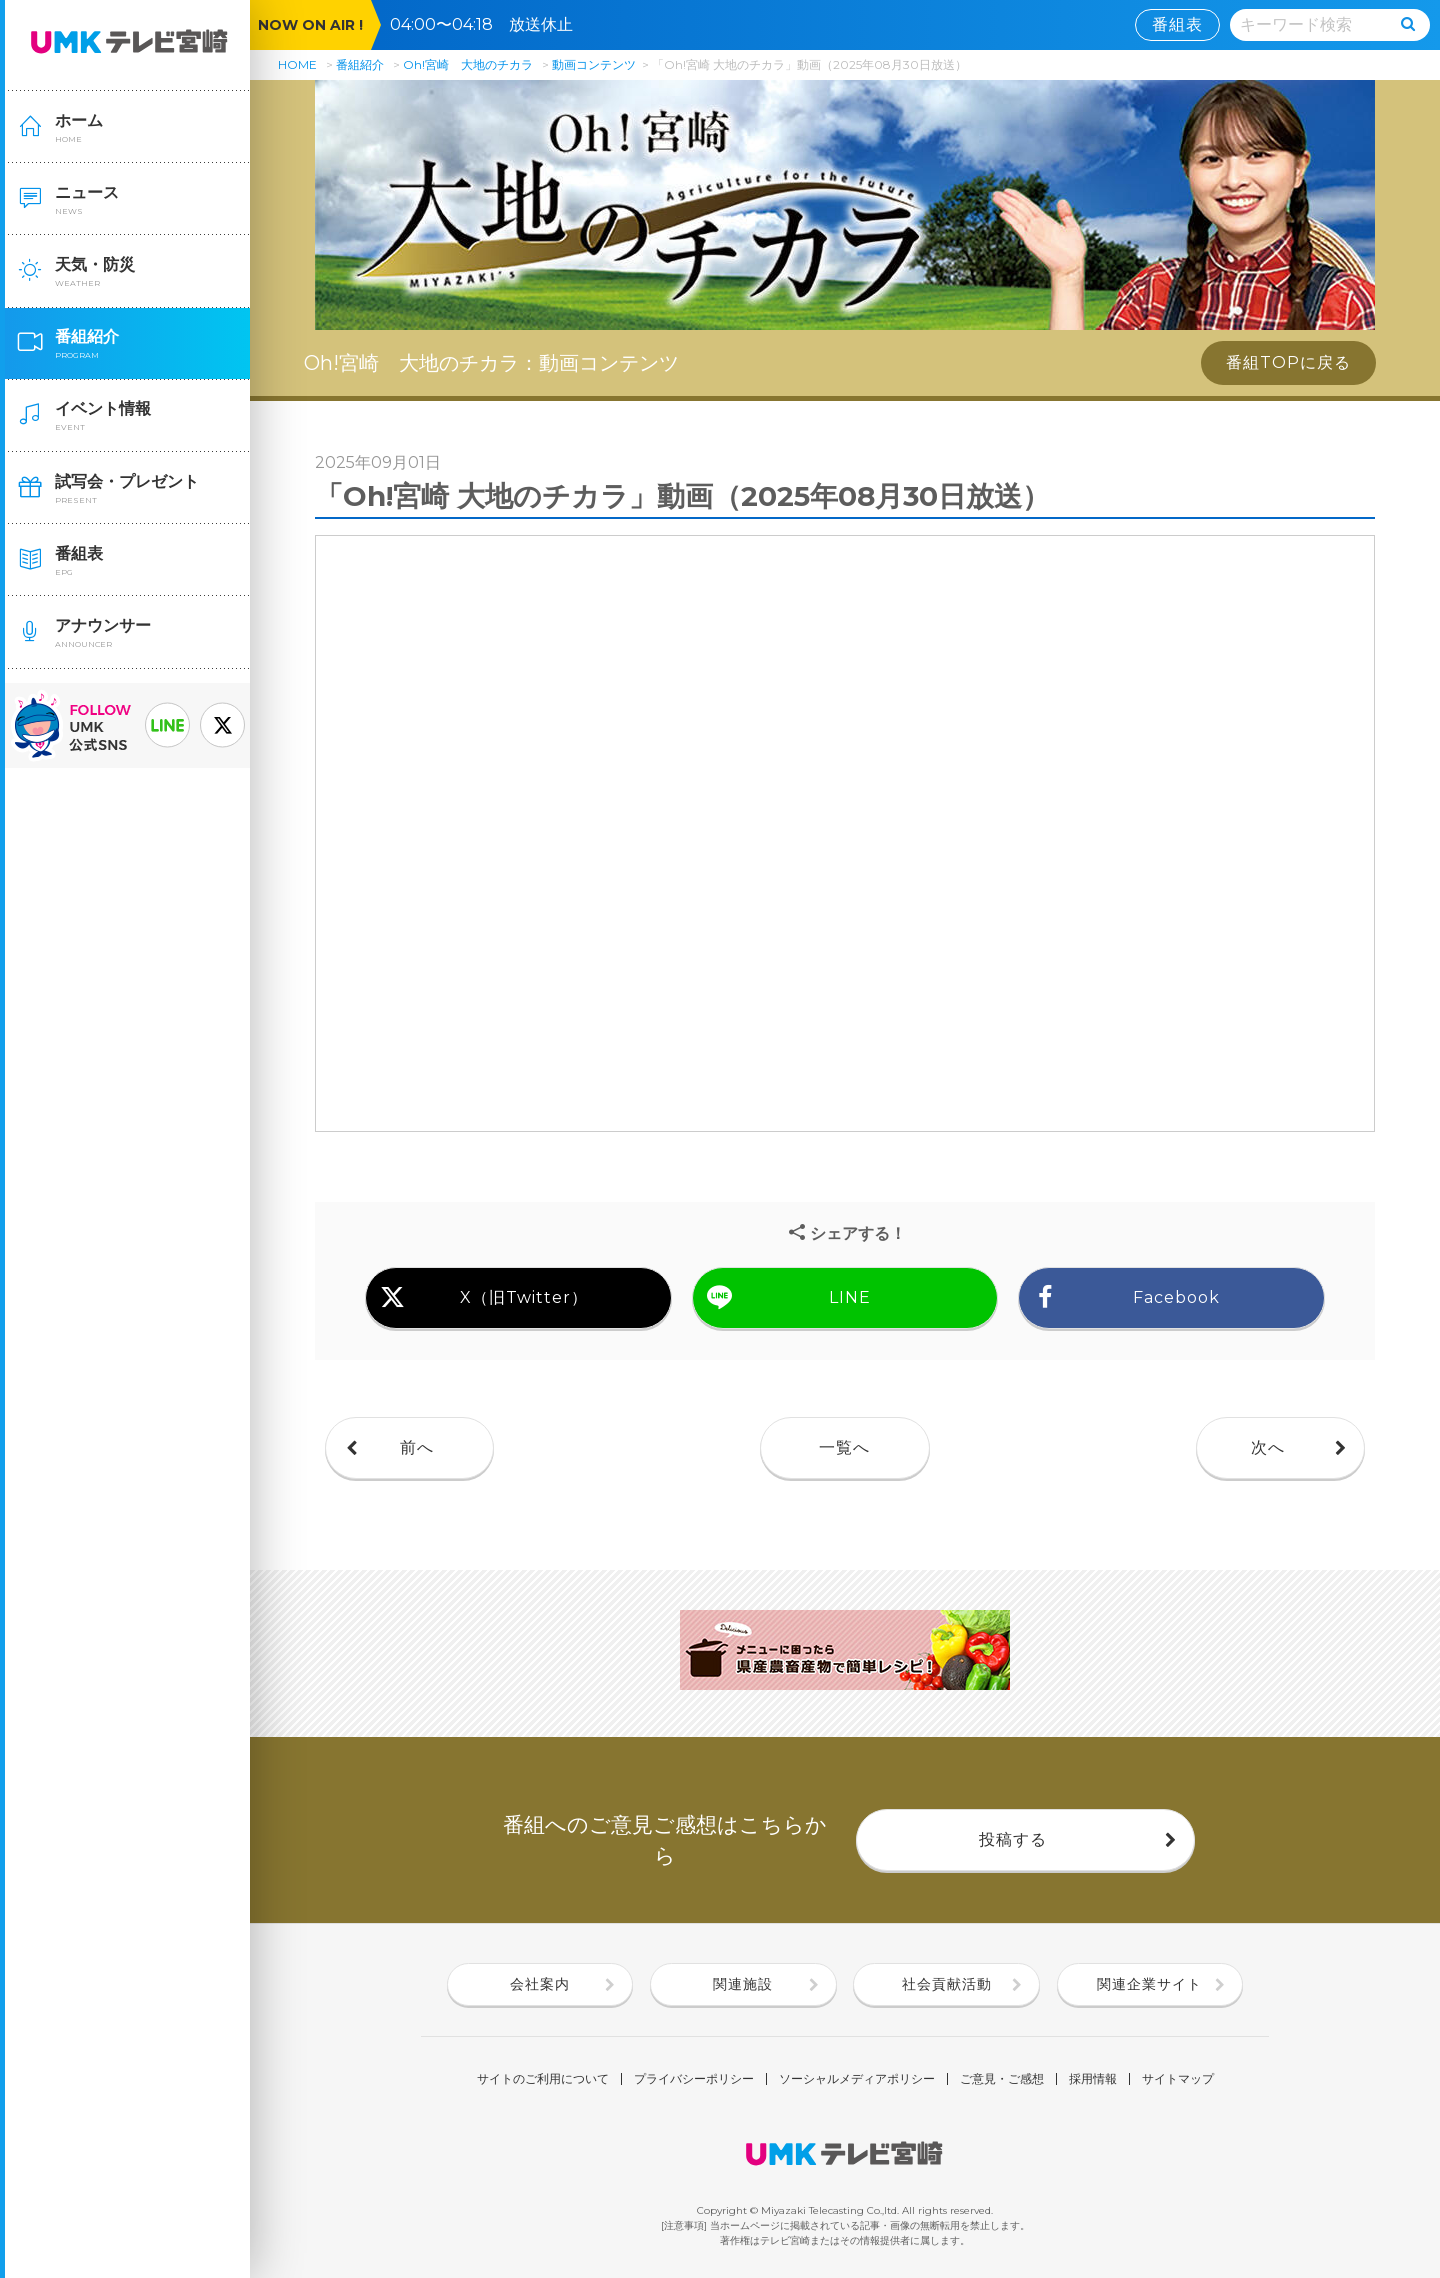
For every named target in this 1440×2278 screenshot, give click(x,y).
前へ (417, 1447)
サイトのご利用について (543, 2079)
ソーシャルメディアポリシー (857, 2079)
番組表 (1177, 24)
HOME (297, 64)
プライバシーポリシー (694, 2079)
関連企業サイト (1149, 1984)
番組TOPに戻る (1288, 362)
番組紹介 (360, 64)
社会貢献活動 (947, 1984)
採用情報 (1093, 2079)
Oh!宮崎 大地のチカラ (468, 64)
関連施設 (743, 1984)
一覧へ (844, 1447)
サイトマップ (1178, 2079)
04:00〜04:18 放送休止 (489, 24)
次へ (1268, 1447)
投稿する (1013, 1839)
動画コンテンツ (594, 64)
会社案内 (540, 1984)
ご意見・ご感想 (1002, 2079)
